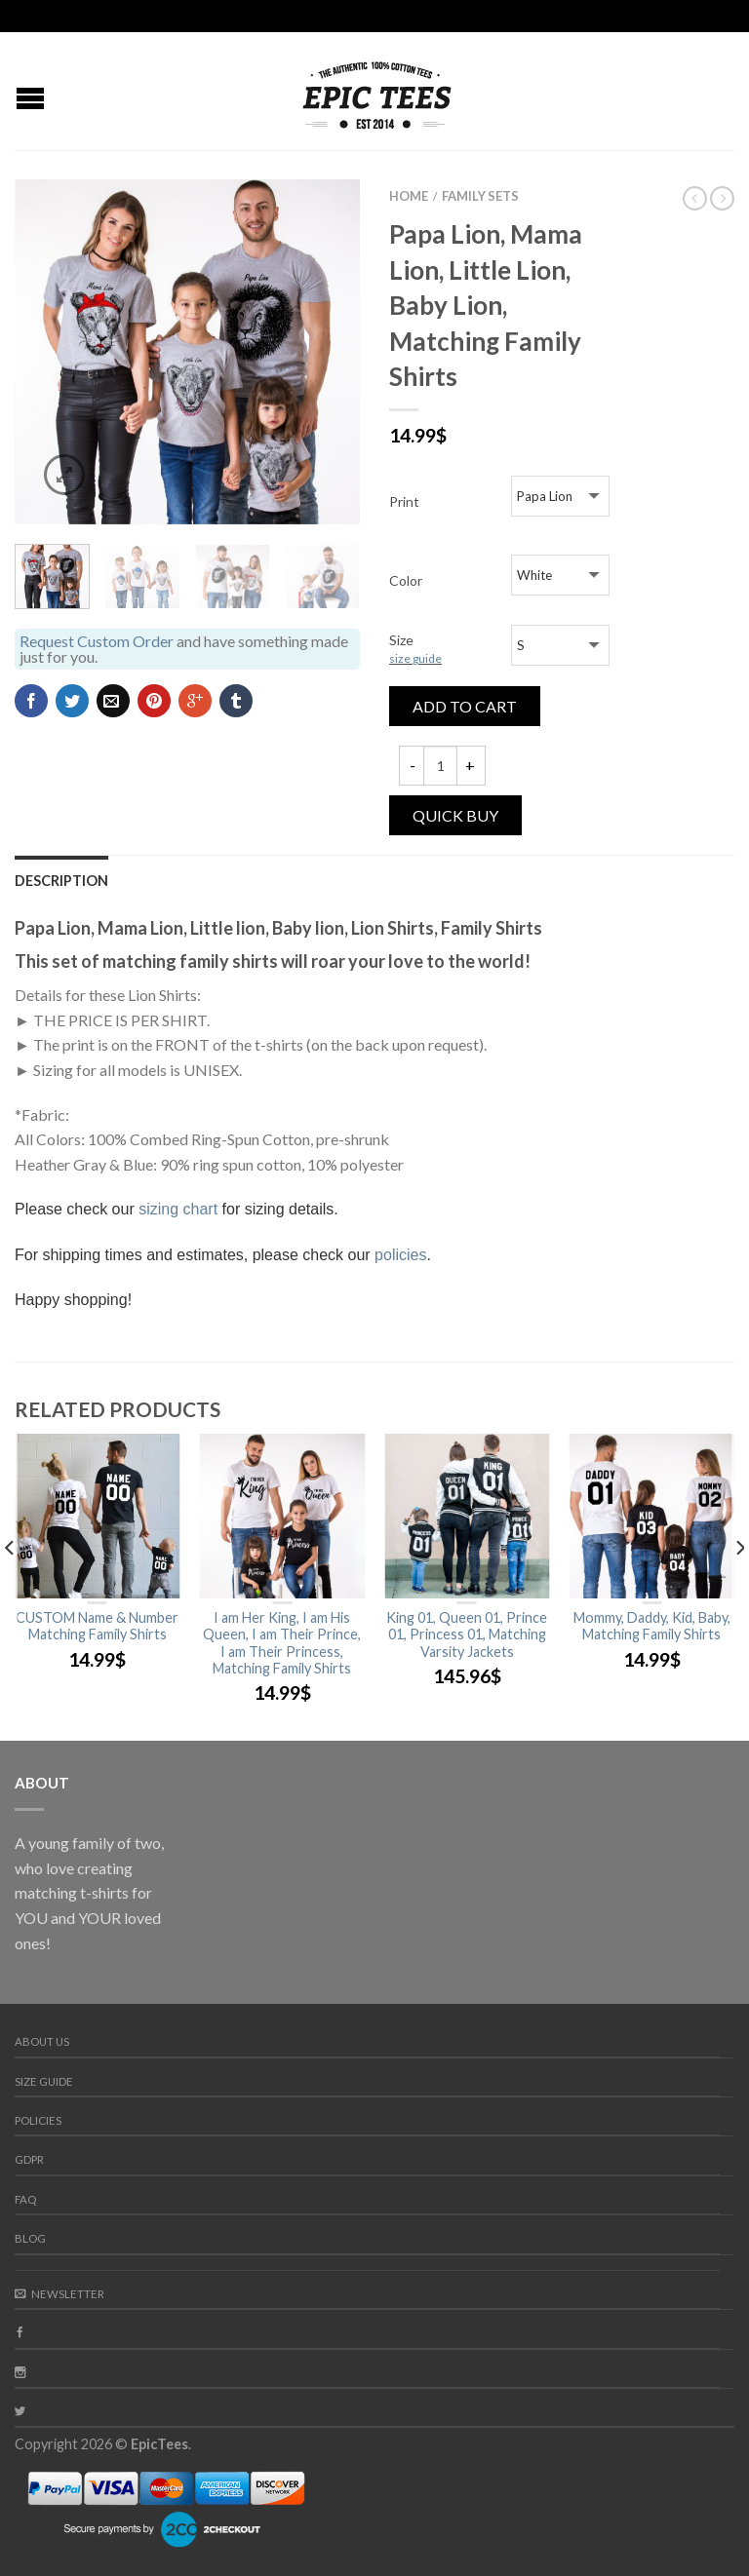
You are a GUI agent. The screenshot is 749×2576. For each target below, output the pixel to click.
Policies (38, 2120)
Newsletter (59, 2294)
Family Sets (480, 196)
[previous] (10, 1587)
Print (404, 501)
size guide (415, 658)
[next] (738, 1587)
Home (408, 196)
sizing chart (177, 1209)
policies (400, 1255)
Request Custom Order (97, 641)
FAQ (25, 2199)
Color (405, 580)
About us (42, 2041)
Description (61, 880)
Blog (30, 2238)
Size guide (44, 2081)
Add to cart (465, 706)
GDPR (29, 2159)
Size (415, 649)
